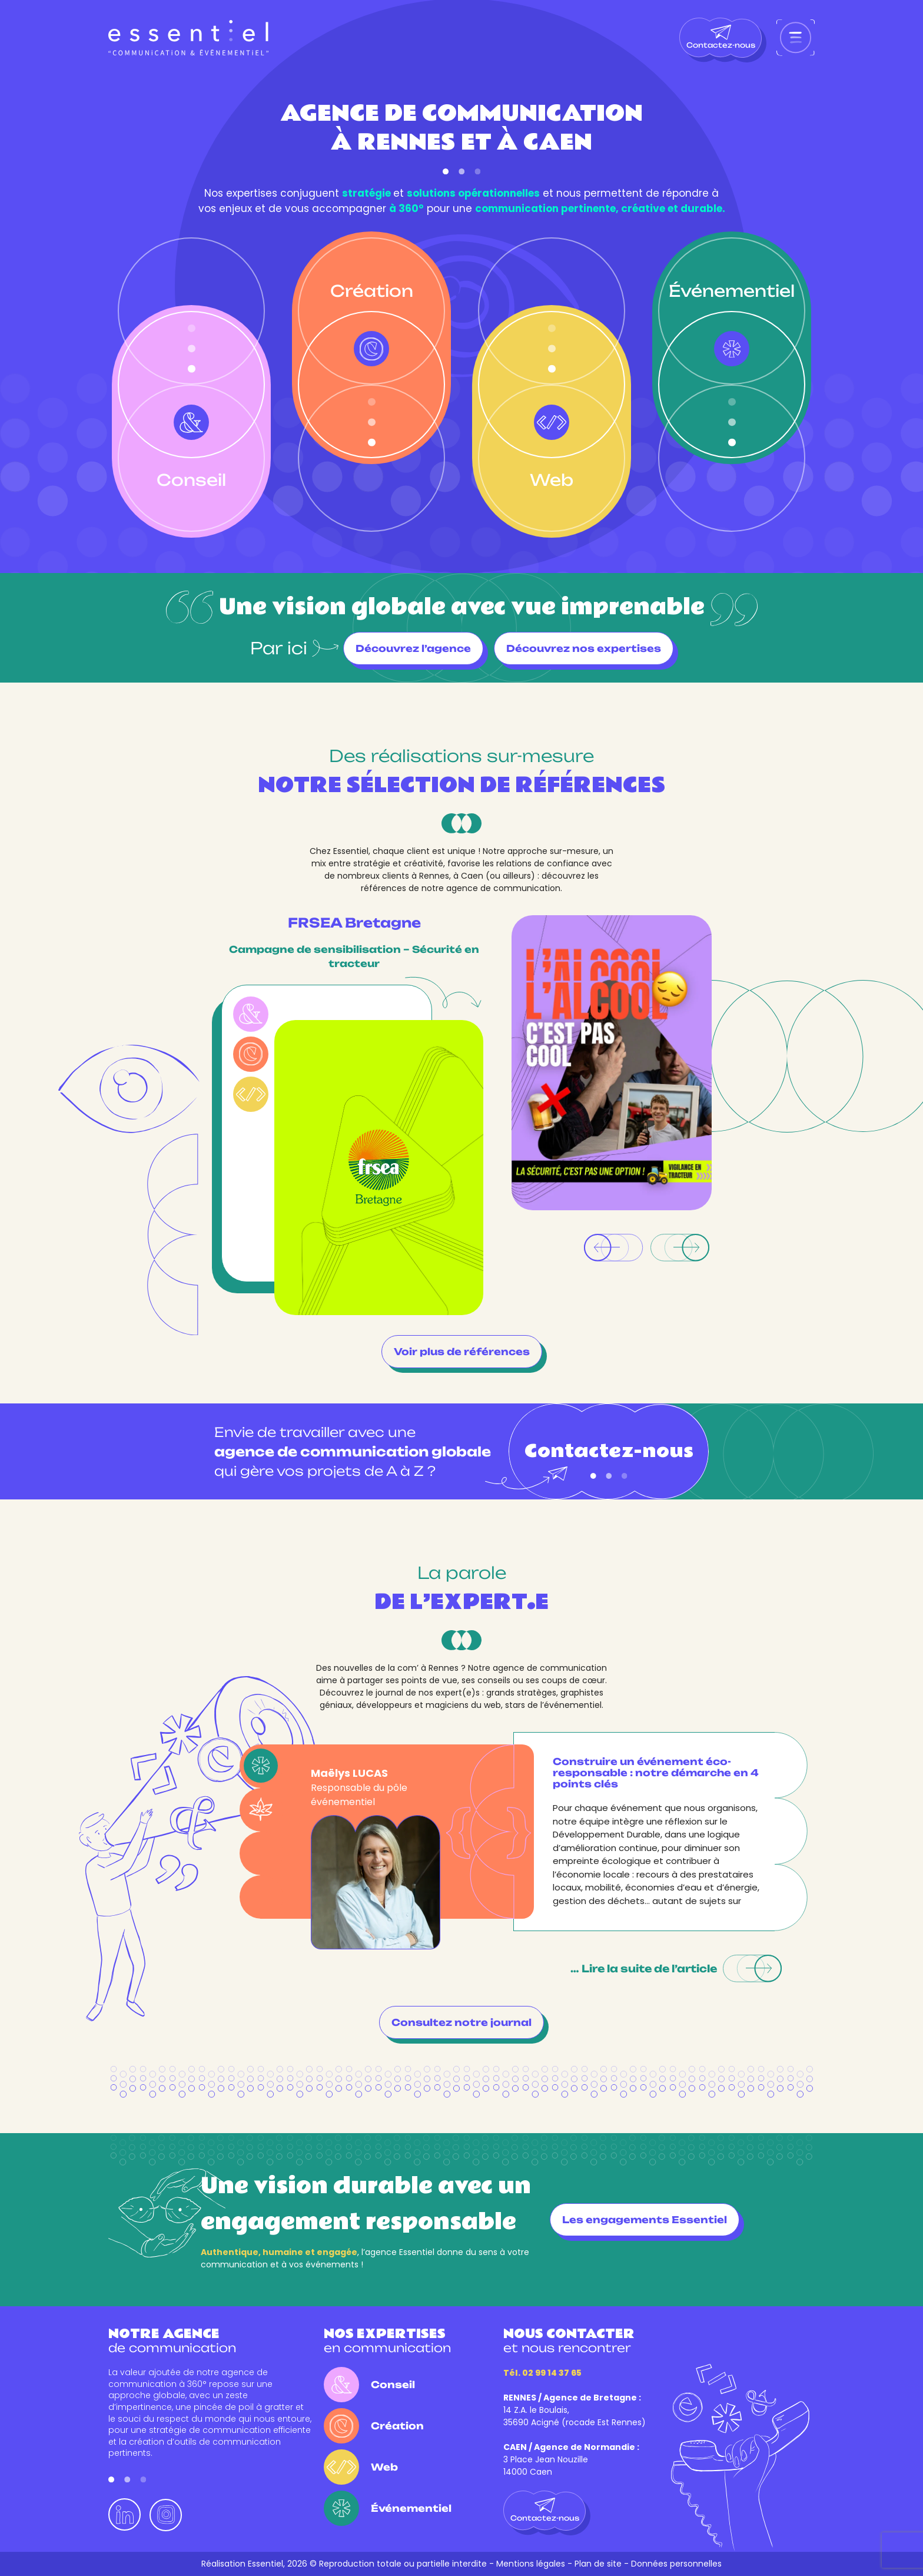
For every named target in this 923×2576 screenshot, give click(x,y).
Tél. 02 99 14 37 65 (542, 2373)
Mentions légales (530, 2564)
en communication (387, 2340)
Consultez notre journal (461, 2022)
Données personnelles (676, 2564)
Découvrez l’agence (413, 648)
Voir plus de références (462, 1351)
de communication (172, 2340)
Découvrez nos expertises (583, 648)
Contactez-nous (720, 37)
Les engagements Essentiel (644, 2220)
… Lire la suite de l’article (676, 1968)
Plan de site (598, 2564)
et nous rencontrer (569, 2340)
